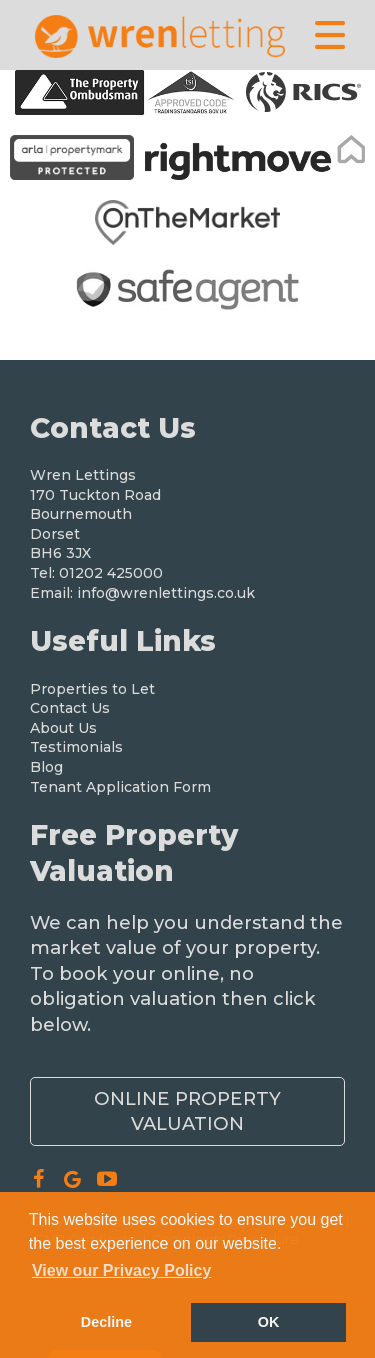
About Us (63, 728)
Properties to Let (92, 689)
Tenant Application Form (120, 787)
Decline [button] (106, 1322)
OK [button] (269, 1322)
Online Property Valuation (187, 1111)
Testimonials (76, 747)
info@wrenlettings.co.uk (166, 593)
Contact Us (70, 708)
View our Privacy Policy (121, 1270)
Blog (46, 767)
